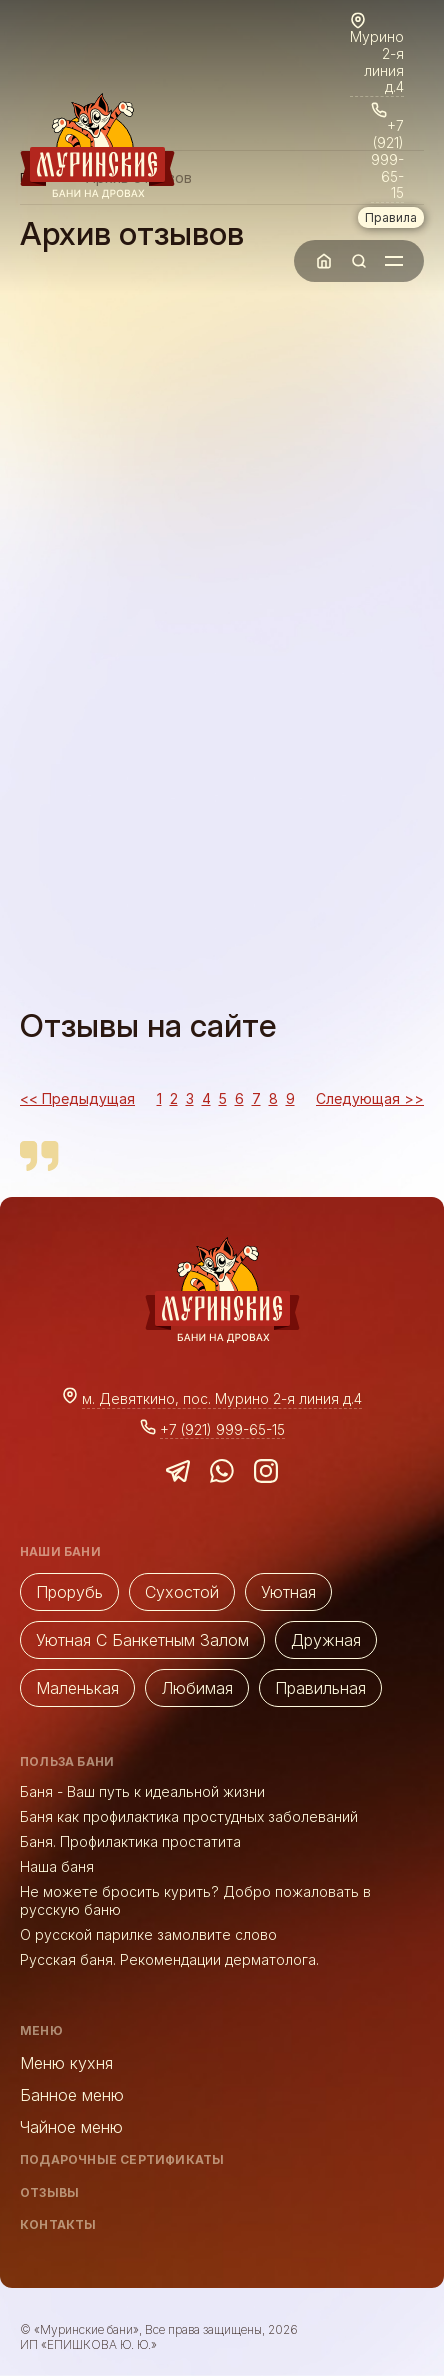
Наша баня (57, 1866)
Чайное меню (71, 2127)
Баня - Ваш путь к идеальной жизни (142, 1791)
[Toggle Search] (359, 261)
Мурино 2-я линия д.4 (377, 62)
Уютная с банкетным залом (142, 1640)
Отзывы (49, 2192)
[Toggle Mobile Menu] (394, 261)
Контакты (58, 2224)
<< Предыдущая (77, 1098)
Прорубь (69, 1592)
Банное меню (72, 2095)
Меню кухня (66, 2063)
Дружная (326, 1640)
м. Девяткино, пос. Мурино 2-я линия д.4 (222, 1399)
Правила (391, 217)
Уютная (288, 1592)
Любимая (197, 1688)
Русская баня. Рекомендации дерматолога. (169, 1959)
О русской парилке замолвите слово (148, 1934)
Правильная (320, 1688)
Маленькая (77, 1688)
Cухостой (182, 1592)
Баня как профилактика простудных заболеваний (189, 1816)
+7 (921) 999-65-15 (387, 159)
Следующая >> (370, 1098)
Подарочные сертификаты (122, 2159)
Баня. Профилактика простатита (130, 1841)
